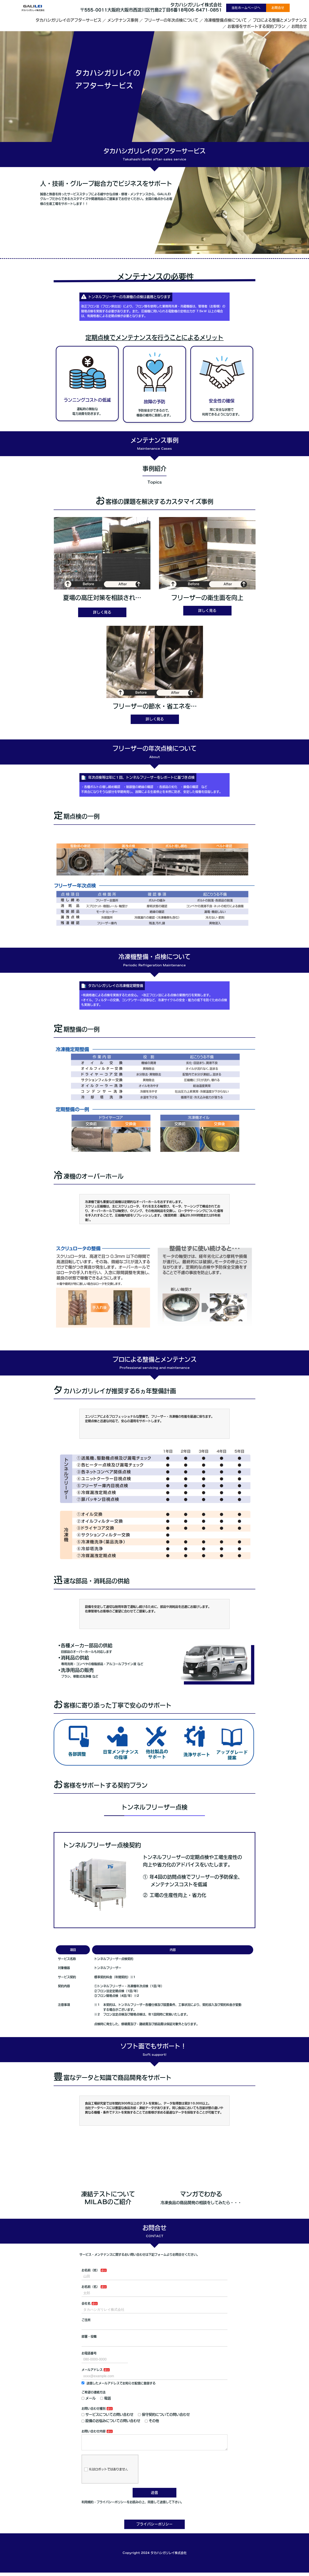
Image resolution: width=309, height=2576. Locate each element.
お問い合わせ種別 (94, 2408)
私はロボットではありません (106, 2473)
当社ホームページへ (246, 7)
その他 (152, 2420)
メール (89, 2398)
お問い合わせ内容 (94, 2431)
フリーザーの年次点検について (171, 20)
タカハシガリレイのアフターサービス (68, 20)
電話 (105, 2398)
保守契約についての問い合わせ (164, 2414)
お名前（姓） (91, 2270)
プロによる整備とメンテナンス (280, 20)
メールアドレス (92, 2369)
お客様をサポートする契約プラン (256, 26)
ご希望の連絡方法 (94, 2392)
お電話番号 (89, 2353)
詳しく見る (102, 612)
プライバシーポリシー (154, 2527)
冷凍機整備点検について (225, 20)
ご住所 (86, 2319)
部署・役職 (89, 2336)
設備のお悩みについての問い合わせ (111, 2420)
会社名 (86, 2303)
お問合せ (277, 7)
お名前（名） (91, 2286)
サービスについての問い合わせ (107, 2414)
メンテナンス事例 (122, 20)
